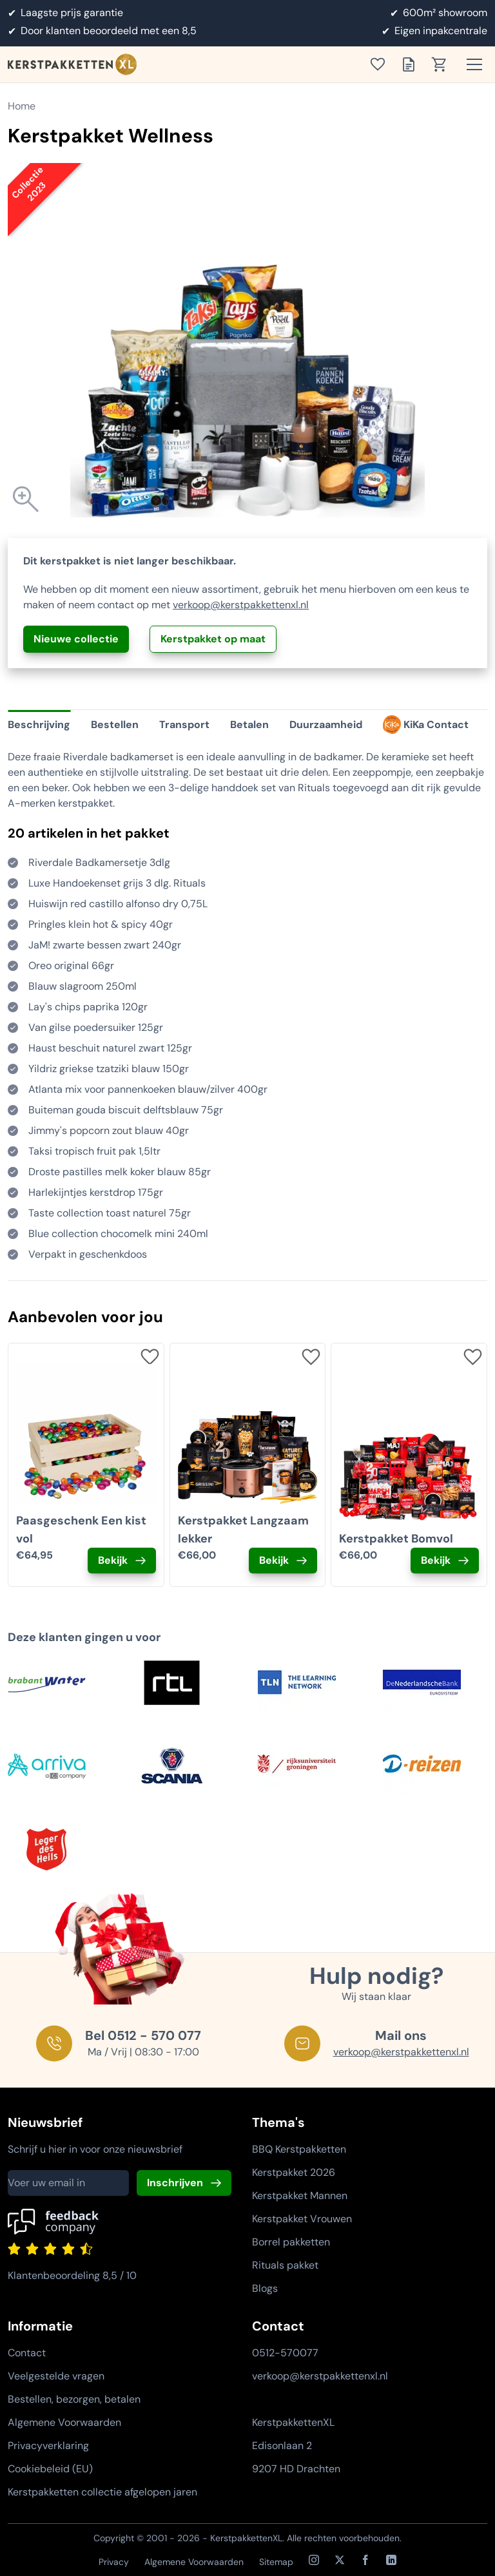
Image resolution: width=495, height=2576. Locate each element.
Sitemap (276, 2562)
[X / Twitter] (340, 2560)
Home (21, 106)
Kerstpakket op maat (213, 639)
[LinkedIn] (391, 2560)
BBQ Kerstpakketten (299, 2149)
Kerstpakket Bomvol (396, 1538)
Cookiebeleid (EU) (50, 2468)
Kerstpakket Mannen (299, 2195)
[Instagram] (314, 2560)
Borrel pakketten (291, 2242)
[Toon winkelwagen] (443, 64)
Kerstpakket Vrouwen (302, 2218)
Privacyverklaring (48, 2445)
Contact (27, 2353)
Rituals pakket (285, 2265)
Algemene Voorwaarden (64, 2422)
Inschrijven (175, 2182)
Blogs (265, 2288)
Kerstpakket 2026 (293, 2172)
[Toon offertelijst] (412, 64)
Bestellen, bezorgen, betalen (74, 2399)
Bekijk (113, 1560)
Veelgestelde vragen (56, 2376)
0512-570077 (285, 2353)
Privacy (114, 2562)
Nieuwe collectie (76, 639)
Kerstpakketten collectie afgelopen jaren (102, 2492)
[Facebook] (365, 2560)
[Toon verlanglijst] (381, 64)
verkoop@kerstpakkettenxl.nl (241, 604)
